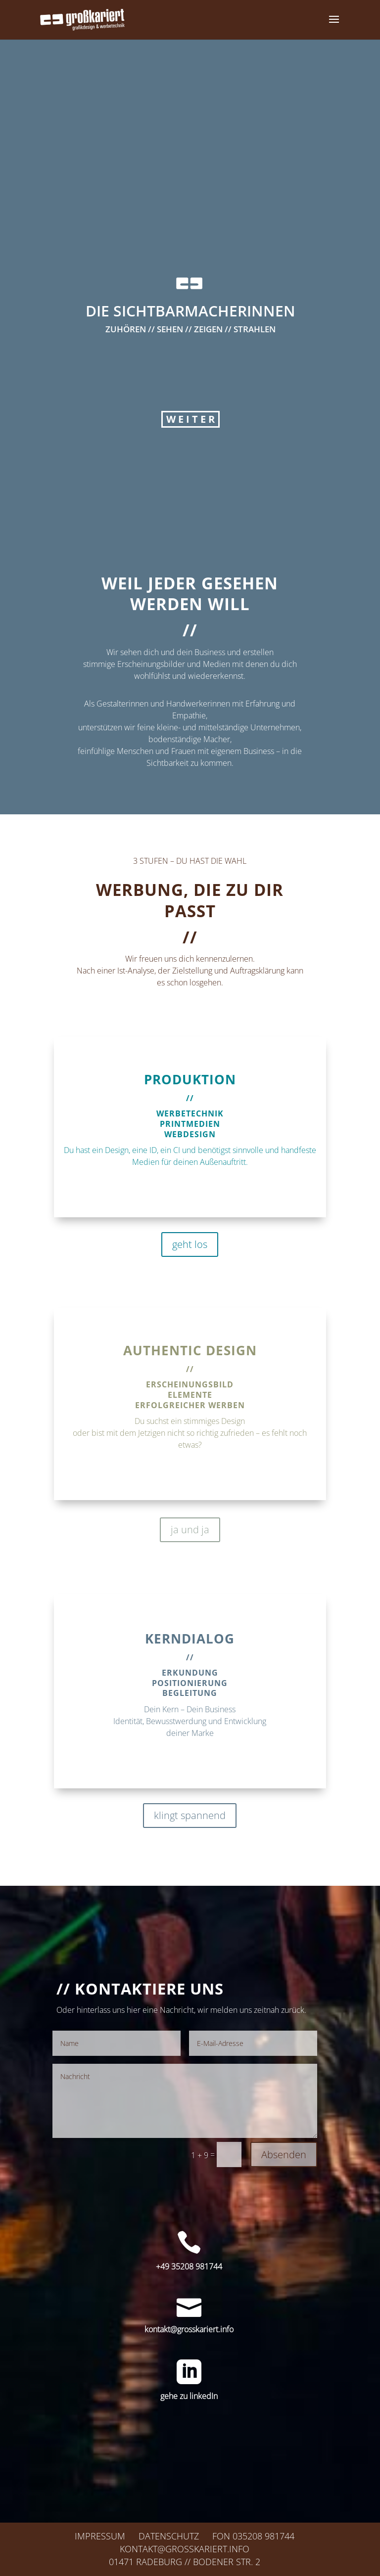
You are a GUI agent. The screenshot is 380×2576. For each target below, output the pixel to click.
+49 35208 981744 (189, 2266)
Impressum (100, 2536)
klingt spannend (190, 1815)
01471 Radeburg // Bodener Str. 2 (184, 2562)
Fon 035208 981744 (253, 2536)
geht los (189, 1244)
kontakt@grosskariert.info (189, 2329)
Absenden (283, 2154)
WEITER (191, 455)
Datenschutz (169, 2536)
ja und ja (190, 1529)
